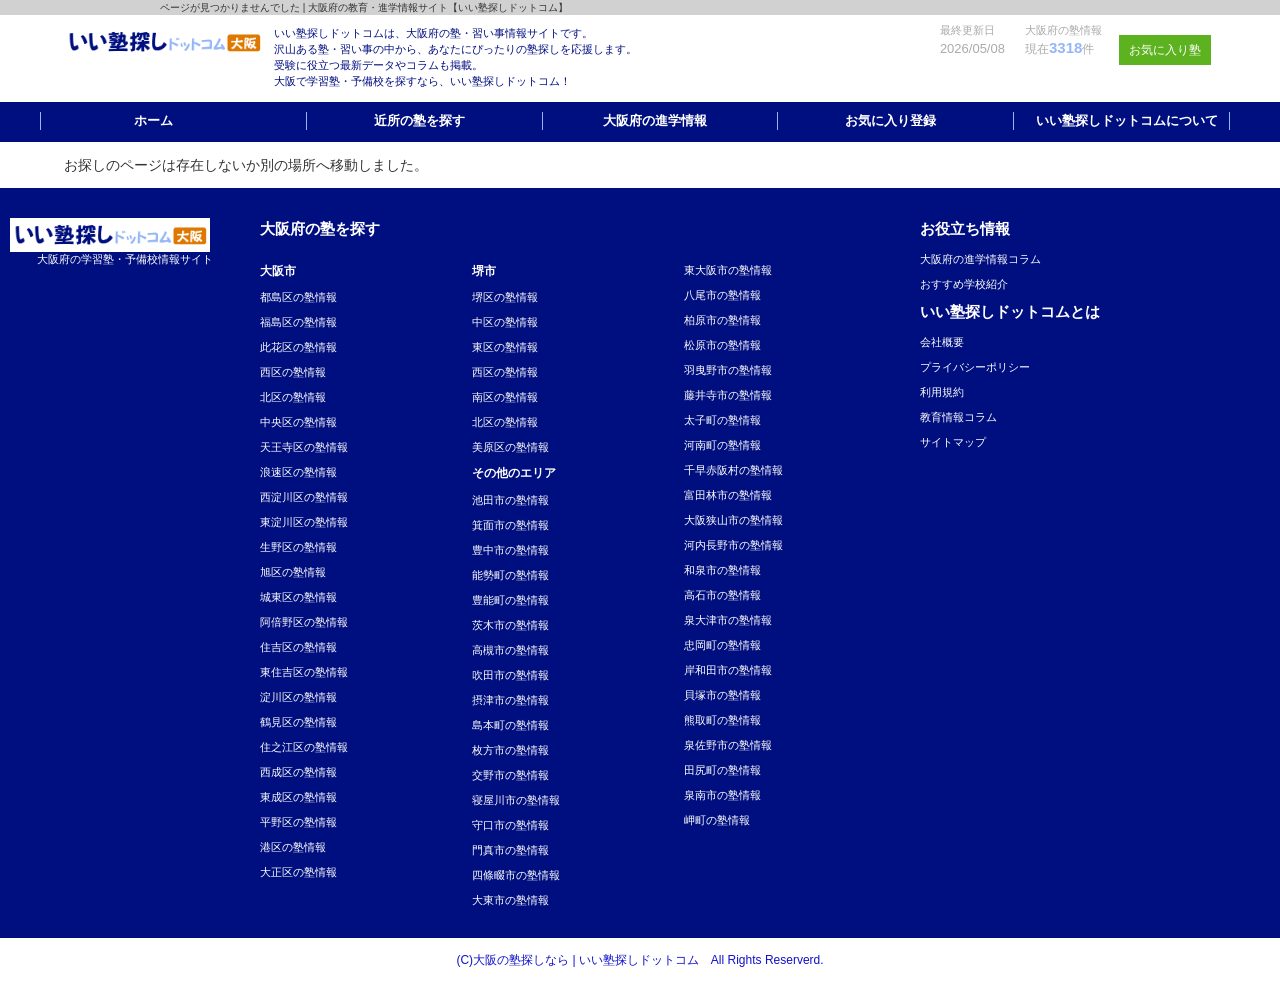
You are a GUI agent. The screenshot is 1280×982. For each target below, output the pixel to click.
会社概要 (942, 342)
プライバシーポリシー (975, 367)
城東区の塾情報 (298, 597)
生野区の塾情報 (298, 547)
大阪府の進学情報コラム (980, 259)
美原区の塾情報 (510, 447)
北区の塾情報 (293, 397)
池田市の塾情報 (510, 500)
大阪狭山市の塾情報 (733, 520)
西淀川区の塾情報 (304, 497)
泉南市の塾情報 (722, 795)
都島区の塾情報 (298, 297)
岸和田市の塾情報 (728, 670)
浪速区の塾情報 (298, 472)
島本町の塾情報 (510, 725)
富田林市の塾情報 (728, 495)
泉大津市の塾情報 (728, 620)
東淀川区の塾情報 (304, 522)
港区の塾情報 (293, 847)
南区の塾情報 (505, 397)
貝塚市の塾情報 (722, 695)
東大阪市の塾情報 (728, 270)
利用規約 (942, 392)
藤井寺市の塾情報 (728, 395)
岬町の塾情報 (717, 820)
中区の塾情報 (505, 322)
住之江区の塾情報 (304, 747)
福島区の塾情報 (298, 322)
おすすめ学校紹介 (964, 284)
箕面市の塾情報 (510, 525)
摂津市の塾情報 (510, 700)
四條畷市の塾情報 (516, 875)
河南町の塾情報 (722, 445)
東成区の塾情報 (298, 797)
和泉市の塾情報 (722, 570)
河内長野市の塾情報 (733, 545)
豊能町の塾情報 (510, 600)
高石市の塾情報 (722, 595)
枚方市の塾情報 (510, 750)
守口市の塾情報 (510, 825)
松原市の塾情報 (722, 345)
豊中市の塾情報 (510, 550)
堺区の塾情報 (505, 297)
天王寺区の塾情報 (304, 447)
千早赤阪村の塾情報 (733, 470)
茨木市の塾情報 (510, 625)
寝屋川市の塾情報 (516, 800)
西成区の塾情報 (298, 772)
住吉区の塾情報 (298, 647)
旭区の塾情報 (293, 572)
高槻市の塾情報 (510, 650)
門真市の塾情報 (510, 850)
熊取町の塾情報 (722, 720)
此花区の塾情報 (298, 347)
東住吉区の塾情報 (304, 672)
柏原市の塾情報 (722, 320)
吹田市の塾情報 (510, 675)
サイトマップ (953, 442)
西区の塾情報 (293, 372)
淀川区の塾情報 (298, 697)
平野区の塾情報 (298, 822)
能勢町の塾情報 (510, 575)
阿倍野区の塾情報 (304, 622)
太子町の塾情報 (722, 420)
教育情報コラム (958, 417)
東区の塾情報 (505, 347)
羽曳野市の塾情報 (728, 370)
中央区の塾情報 (298, 422)
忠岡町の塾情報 (722, 645)
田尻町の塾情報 (722, 770)
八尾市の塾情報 (722, 295)
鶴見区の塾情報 (298, 722)
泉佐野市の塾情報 (728, 745)
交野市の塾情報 (510, 775)
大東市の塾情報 (510, 900)
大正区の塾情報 (298, 872)
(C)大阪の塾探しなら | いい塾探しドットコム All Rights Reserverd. (639, 960)
